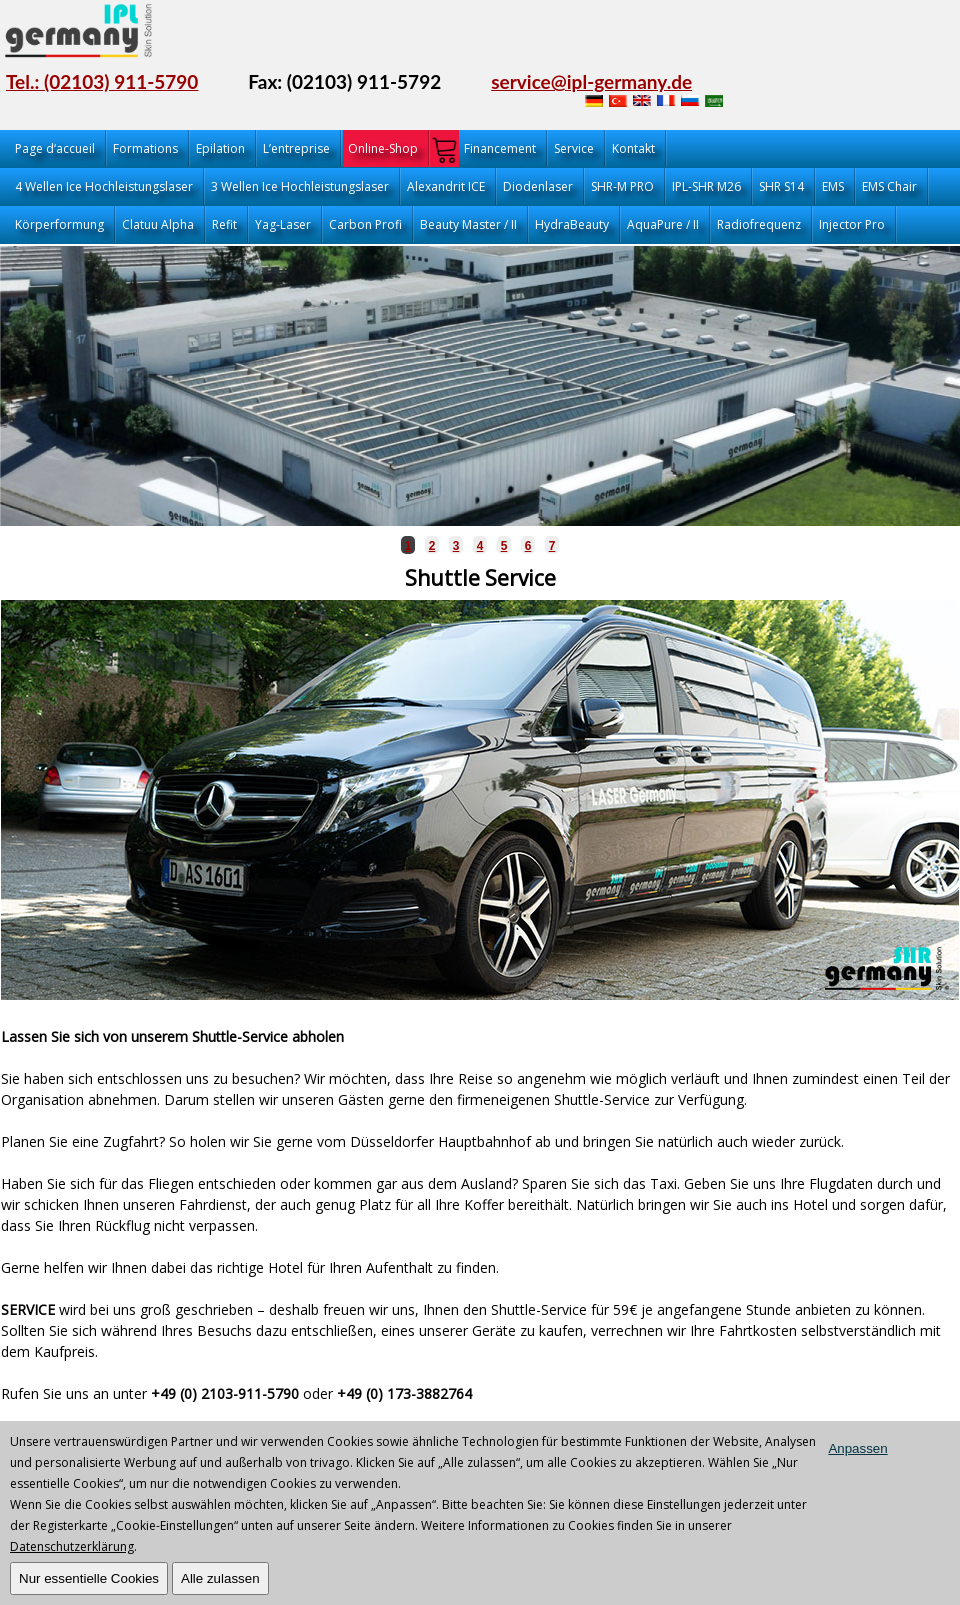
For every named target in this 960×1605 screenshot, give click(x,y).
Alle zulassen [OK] (220, 1578)
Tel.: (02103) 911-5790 (102, 81)
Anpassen (857, 1448)
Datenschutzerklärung (72, 1546)
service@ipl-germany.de (591, 81)
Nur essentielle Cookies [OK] (89, 1578)
